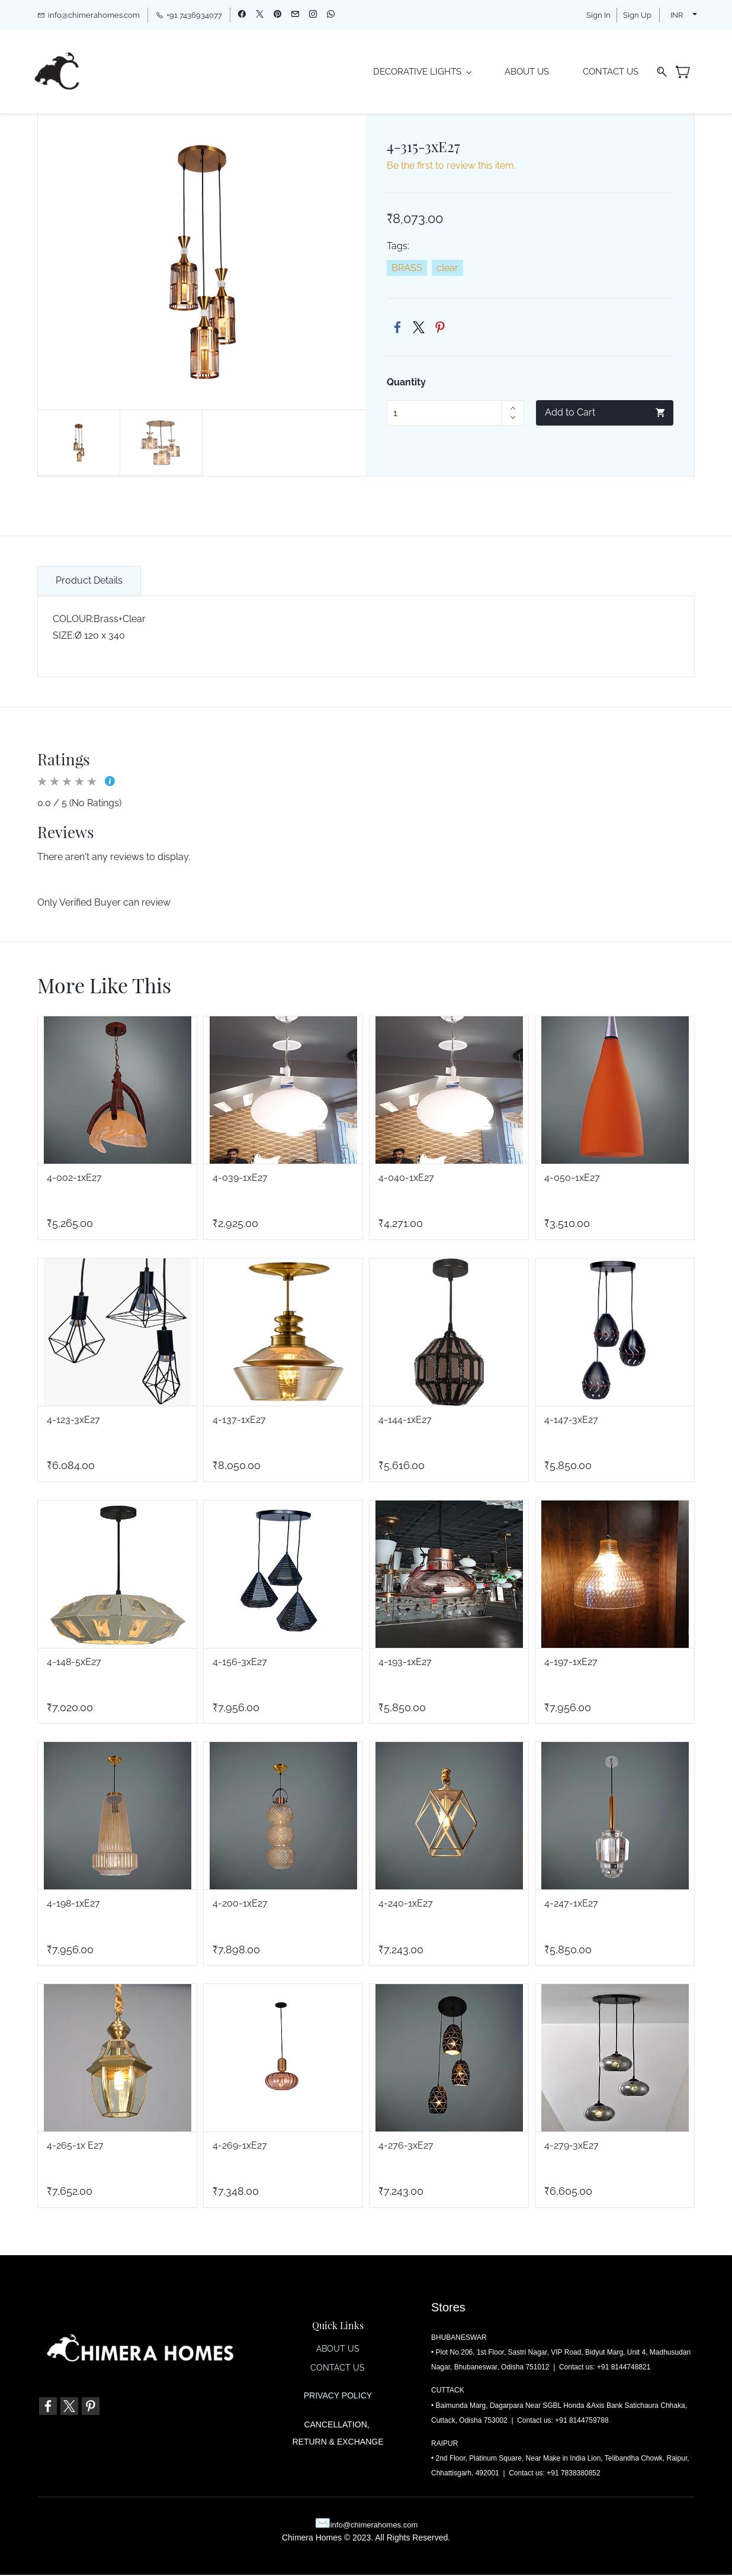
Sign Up (637, 15)
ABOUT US (337, 2350)
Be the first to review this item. (451, 166)
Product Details (89, 581)
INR (676, 15)
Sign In (598, 15)
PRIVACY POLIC (335, 2396)
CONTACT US (337, 2369)
